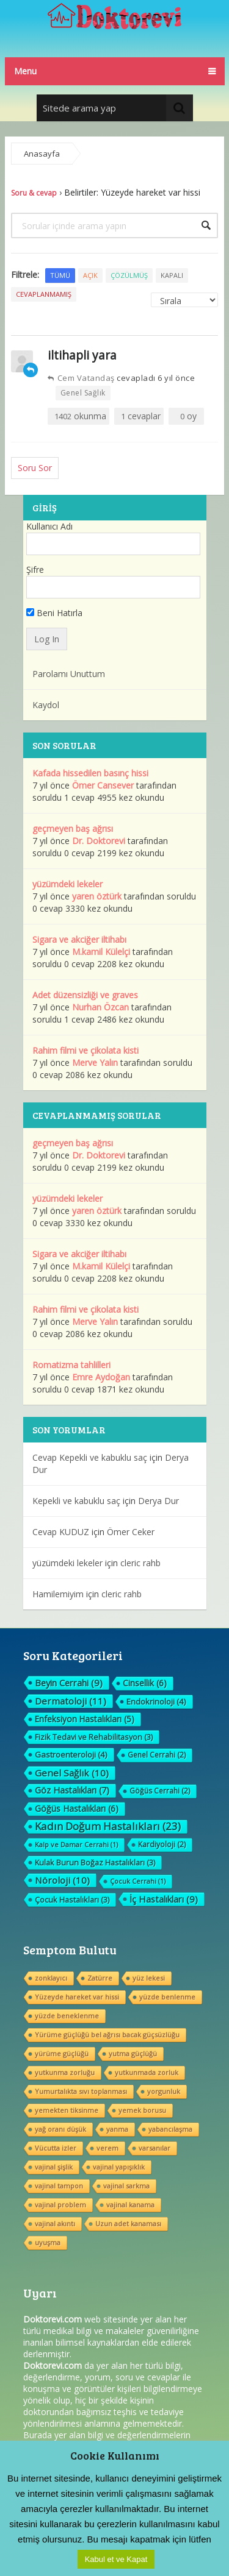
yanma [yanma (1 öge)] (117, 2129)
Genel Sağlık (83, 393)
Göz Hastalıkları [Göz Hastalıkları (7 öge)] (72, 1790)
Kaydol (45, 705)
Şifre (35, 569)
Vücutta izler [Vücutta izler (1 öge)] (55, 2147)
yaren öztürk (97, 896)
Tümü (60, 275)
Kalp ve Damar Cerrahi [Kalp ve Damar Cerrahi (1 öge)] (76, 1844)
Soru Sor (35, 468)
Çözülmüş (129, 275)
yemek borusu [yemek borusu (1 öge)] (142, 2110)
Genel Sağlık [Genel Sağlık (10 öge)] (72, 1773)
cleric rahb (140, 1563)
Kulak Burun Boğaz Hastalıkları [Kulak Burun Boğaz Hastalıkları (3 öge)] (95, 1862)
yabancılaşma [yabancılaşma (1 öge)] (170, 2129)
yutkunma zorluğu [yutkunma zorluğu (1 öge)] (65, 2072)
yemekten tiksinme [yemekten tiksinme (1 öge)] (66, 2110)
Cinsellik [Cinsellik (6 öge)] (145, 1683)
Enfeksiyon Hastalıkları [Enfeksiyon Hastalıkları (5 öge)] (84, 1719)
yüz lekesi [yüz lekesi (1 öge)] (149, 1977)
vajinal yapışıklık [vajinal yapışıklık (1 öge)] (119, 2166)
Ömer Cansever (103, 785)
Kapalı (172, 275)
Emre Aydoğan (101, 1377)
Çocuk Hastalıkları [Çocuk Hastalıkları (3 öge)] (72, 1899)
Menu (25, 71)
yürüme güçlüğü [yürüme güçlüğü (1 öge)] (62, 2053)
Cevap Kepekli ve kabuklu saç (89, 1457)
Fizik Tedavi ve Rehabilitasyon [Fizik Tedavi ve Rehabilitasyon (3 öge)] (94, 1736)
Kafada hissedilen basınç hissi (90, 773)
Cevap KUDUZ (60, 1532)
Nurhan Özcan (100, 1007)
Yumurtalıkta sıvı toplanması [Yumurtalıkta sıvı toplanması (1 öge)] (81, 2091)
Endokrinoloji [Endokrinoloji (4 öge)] (156, 1701)
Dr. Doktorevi (98, 840)
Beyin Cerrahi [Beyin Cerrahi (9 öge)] (69, 1683)
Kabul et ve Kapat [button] (116, 2559)
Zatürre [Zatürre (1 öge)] (99, 1977)
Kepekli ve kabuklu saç (76, 1500)
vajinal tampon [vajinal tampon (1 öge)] (59, 2185)
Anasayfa (42, 153)
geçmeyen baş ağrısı (72, 828)
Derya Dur (158, 1500)
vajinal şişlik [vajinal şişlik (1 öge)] (54, 2166)
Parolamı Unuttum (68, 673)
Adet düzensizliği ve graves (85, 995)
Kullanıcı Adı (49, 526)
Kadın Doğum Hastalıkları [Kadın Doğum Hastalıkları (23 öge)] (108, 1826)
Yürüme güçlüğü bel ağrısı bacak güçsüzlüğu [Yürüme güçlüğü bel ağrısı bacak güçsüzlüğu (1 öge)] (107, 2034)
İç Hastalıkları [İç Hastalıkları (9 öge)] (163, 1899)
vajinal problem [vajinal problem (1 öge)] (60, 2204)
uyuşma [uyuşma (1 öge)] (47, 2242)
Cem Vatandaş (81, 377)
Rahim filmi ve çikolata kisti (85, 1050)
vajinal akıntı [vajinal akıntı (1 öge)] (55, 2223)
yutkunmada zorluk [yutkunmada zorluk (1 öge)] (146, 2072)
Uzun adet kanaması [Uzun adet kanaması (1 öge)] (128, 2223)
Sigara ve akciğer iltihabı (79, 939)
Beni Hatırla (54, 613)
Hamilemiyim (58, 1594)
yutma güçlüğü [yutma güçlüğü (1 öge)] (133, 2053)
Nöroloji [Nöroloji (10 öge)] (62, 1880)
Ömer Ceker (130, 1532)
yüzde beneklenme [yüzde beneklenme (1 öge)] (67, 2015)
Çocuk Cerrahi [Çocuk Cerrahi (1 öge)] (137, 1881)
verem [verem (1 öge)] (107, 2147)
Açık (90, 275)
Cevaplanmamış (43, 294)
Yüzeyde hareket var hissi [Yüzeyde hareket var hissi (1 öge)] (77, 1996)
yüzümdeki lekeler (67, 884)
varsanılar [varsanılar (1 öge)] (154, 2147)
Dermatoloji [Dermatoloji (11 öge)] (70, 1701)
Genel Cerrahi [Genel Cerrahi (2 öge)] (157, 1755)
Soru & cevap (34, 193)
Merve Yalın (95, 1062)
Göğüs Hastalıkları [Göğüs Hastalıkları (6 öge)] (76, 1808)
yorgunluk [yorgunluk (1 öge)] (163, 2091)
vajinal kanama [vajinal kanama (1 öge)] (130, 2204)
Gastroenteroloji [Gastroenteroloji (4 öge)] (71, 1754)
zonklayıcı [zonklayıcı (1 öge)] (51, 1977)
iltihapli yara (82, 355)
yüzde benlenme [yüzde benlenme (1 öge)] (167, 1996)
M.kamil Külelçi (101, 951)
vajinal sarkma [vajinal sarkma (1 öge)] (126, 2185)
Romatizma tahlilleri (71, 1365)
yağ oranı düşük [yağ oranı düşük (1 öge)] (60, 2129)
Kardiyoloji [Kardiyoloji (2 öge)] (162, 1844)
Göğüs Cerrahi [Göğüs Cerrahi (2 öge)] (159, 1791)
